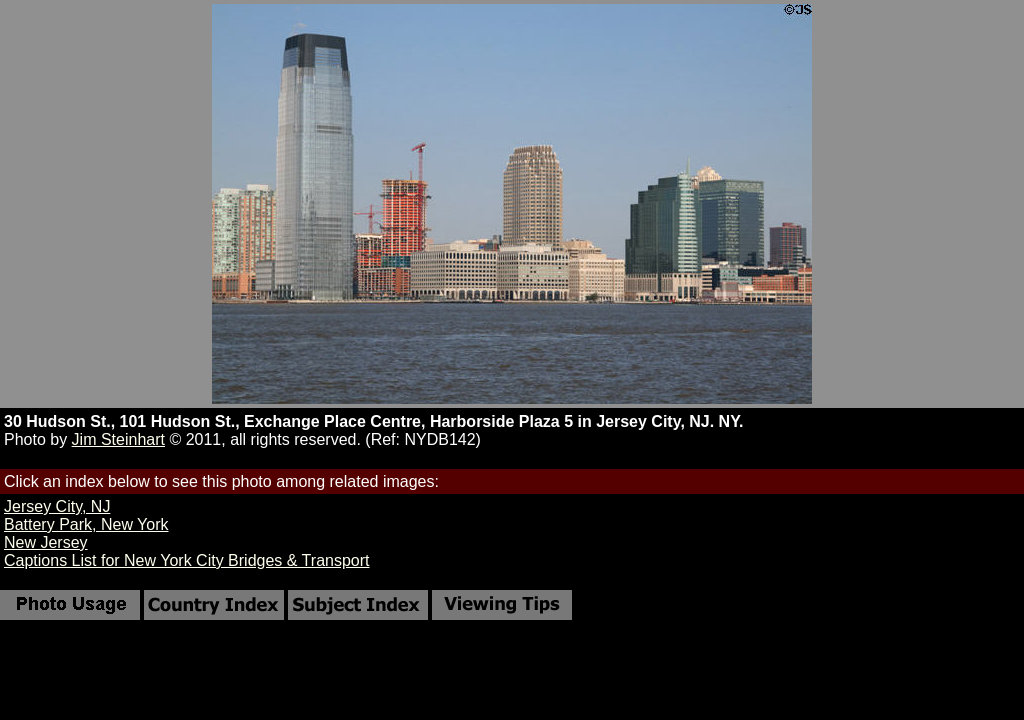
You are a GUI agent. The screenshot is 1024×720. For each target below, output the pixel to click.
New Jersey (46, 542)
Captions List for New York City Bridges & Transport (187, 560)
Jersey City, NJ (57, 506)
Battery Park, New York (86, 524)
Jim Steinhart (118, 439)
